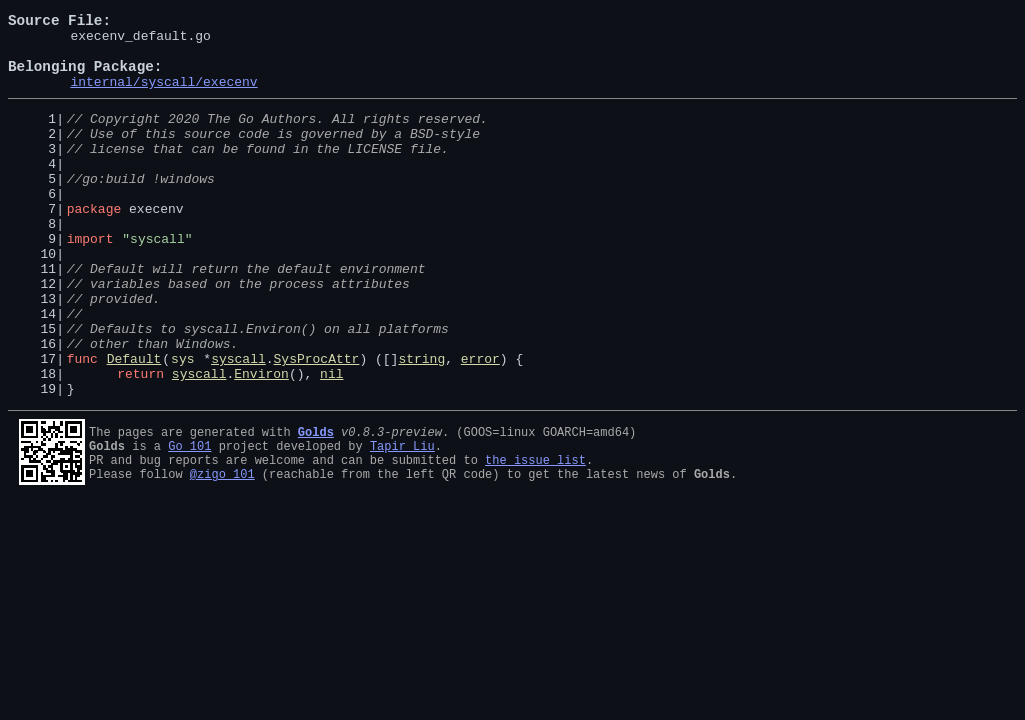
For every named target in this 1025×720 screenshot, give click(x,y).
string (421, 424)
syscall (238, 424)
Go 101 (189, 517)
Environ (261, 442)
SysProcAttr (317, 424)
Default (134, 424)
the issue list (535, 534)
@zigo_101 (222, 551)
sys (182, 424)
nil (331, 442)
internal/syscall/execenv (163, 96)
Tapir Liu (402, 517)
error (480, 424)
